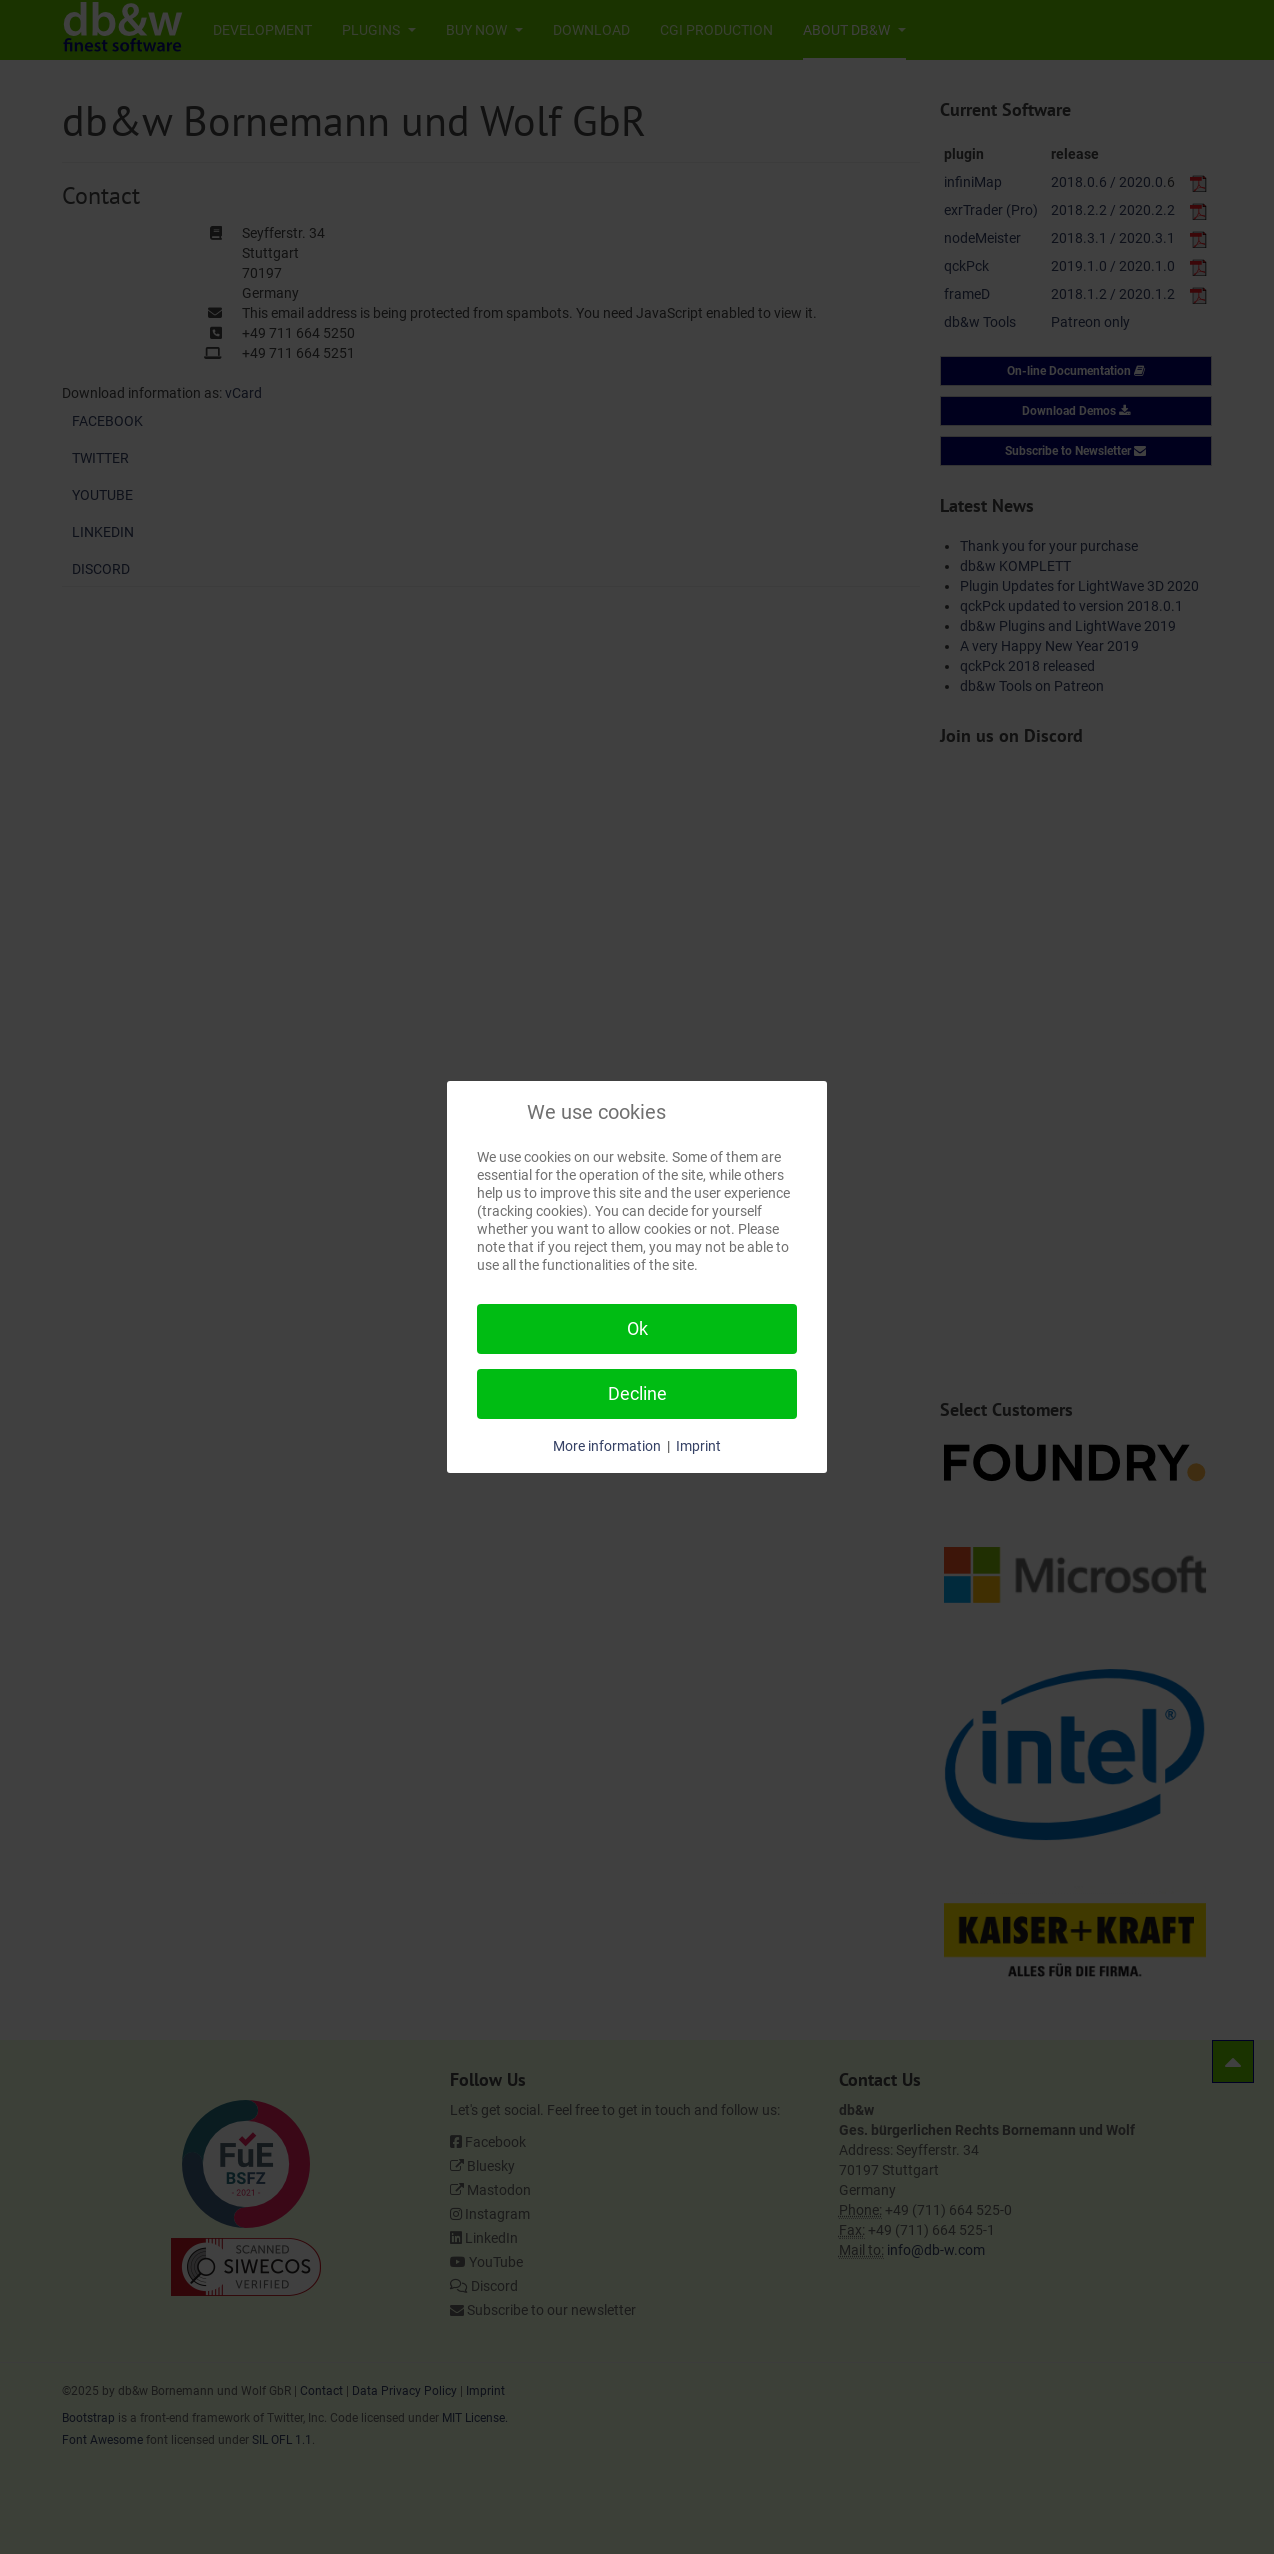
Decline (637, 1393)
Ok (637, 1328)
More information (607, 1446)
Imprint (698, 1446)
